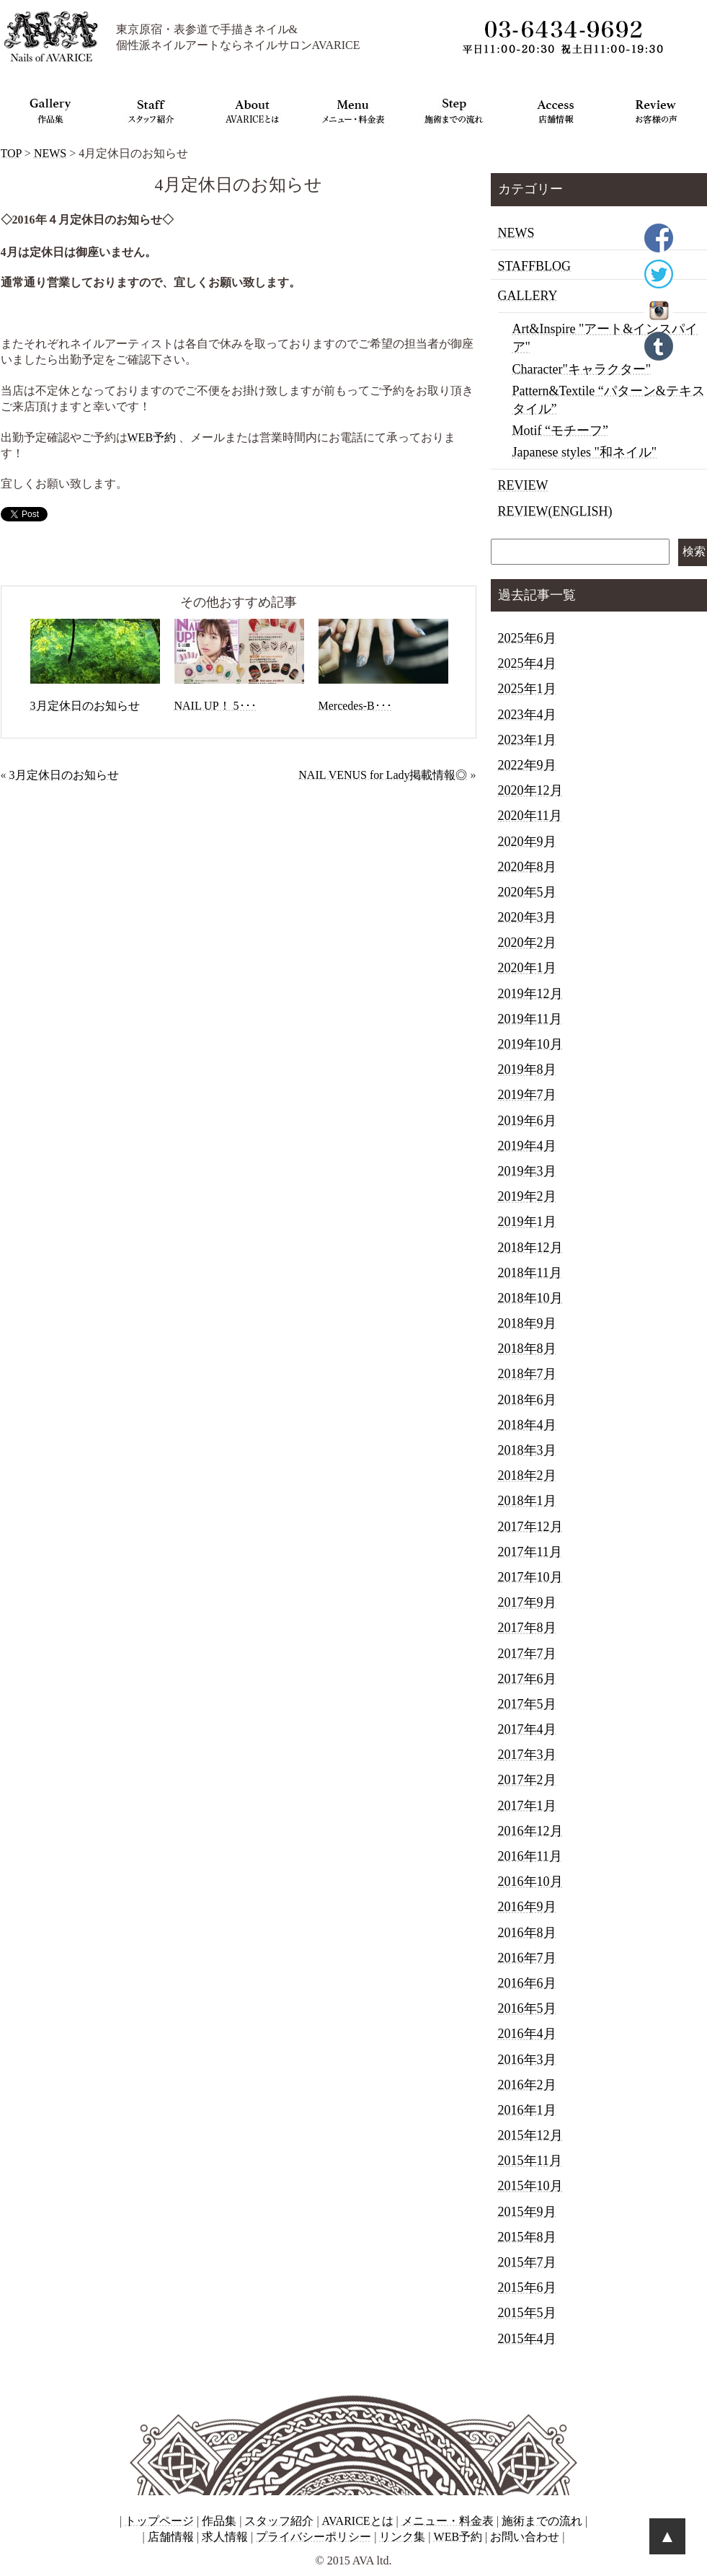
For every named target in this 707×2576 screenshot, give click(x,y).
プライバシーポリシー (313, 2537)
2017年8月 (527, 1627)
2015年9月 (527, 2212)
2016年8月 (527, 1933)
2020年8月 (527, 867)
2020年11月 (530, 815)
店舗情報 (171, 2537)
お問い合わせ (524, 2537)
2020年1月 (527, 968)
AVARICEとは (357, 2521)
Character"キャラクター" (582, 369)
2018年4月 (527, 1425)
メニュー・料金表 (447, 2521)
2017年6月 (527, 1679)
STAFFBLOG (535, 266)
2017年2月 (527, 1780)
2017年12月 (530, 1526)
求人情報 (225, 2537)
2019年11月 (530, 1019)
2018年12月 (530, 1247)
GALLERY (528, 295)
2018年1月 (527, 1501)
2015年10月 (530, 2186)
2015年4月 (527, 2339)
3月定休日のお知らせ (64, 775)
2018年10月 (530, 1298)
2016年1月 (527, 2110)
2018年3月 (527, 1450)
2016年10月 (530, 1881)
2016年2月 (527, 2085)
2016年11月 (530, 1856)
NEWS (50, 153)
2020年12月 (530, 790)
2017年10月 (530, 1577)
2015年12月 (530, 2135)
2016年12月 (530, 1831)
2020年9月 (527, 841)
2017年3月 (527, 1754)
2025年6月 (527, 638)
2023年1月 (527, 740)
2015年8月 (527, 2237)
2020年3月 (527, 917)
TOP (11, 153)
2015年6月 (527, 2287)
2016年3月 (527, 2059)
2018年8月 (527, 1348)
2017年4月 (527, 1729)
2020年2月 (527, 942)
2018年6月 (527, 1400)
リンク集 (402, 2537)
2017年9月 (527, 1602)
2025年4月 (527, 663)
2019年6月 (527, 1120)
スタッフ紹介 (279, 2521)
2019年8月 (527, 1069)
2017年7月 (527, 1653)
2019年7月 (527, 1095)
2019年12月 (530, 994)
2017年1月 (527, 1806)
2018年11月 (530, 1273)
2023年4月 (527, 714)
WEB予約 (152, 437)
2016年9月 (527, 1907)
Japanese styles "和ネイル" (584, 452)
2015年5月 (527, 2313)
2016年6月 (527, 1983)
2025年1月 (527, 689)
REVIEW (523, 485)
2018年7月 (527, 1374)
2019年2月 (527, 1196)
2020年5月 (527, 892)
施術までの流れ (542, 2521)
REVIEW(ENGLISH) (555, 511)
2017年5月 (527, 1704)
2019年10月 (530, 1044)
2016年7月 (527, 1958)
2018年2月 (527, 1475)
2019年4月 (527, 1146)
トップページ (159, 2521)
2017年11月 (530, 1552)
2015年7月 (527, 2262)
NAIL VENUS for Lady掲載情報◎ (382, 775)
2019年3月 (527, 1171)
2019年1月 (527, 1221)
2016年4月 (527, 2033)
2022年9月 (527, 765)
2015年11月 (530, 2160)
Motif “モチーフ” (560, 430)
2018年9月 (527, 1323)
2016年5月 (527, 2008)
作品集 (219, 2521)
